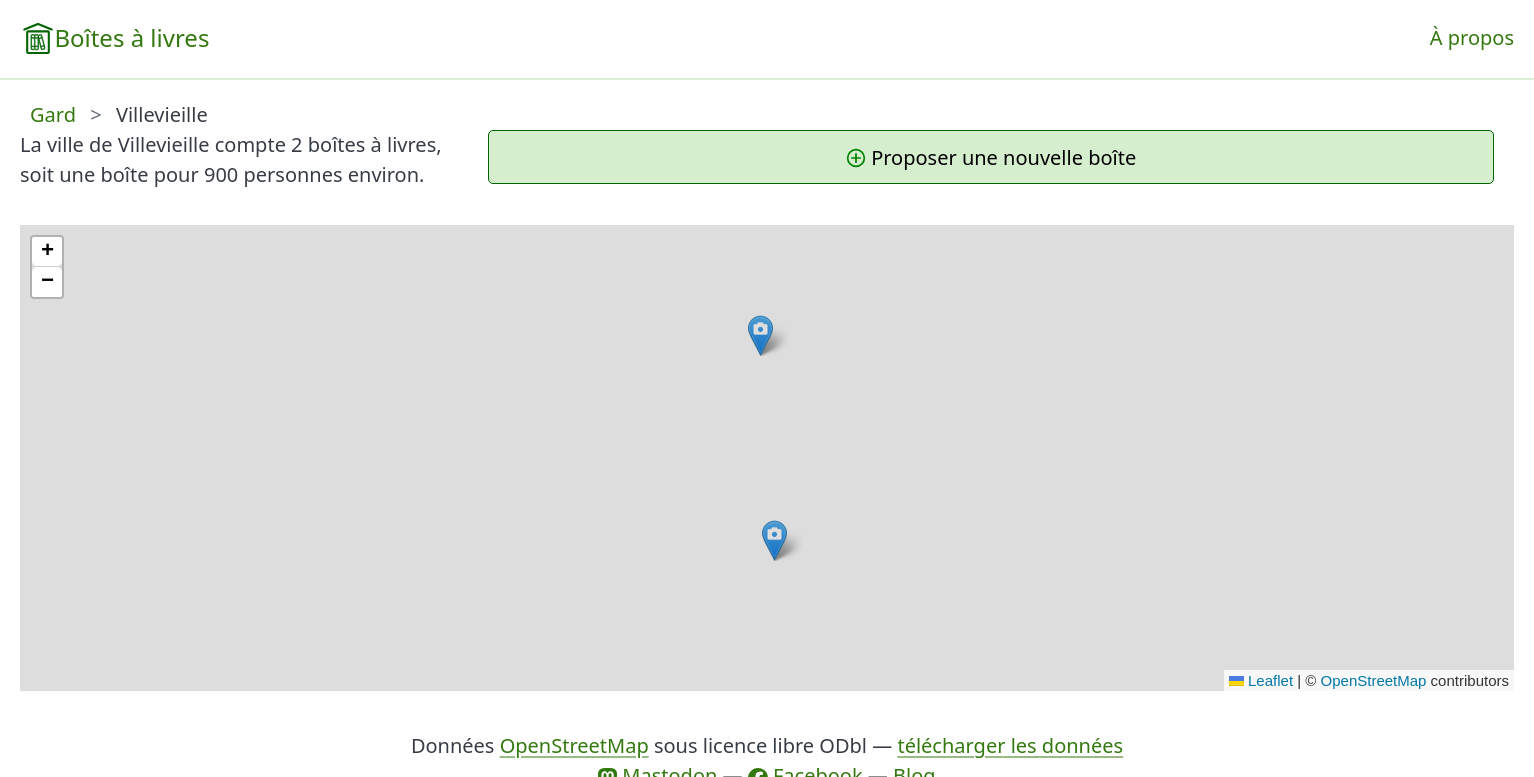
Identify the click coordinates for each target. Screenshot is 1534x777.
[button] (774, 540)
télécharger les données (1010, 745)
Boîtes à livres (131, 37)
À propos (1472, 37)
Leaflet (1261, 680)
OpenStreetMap (1374, 680)
